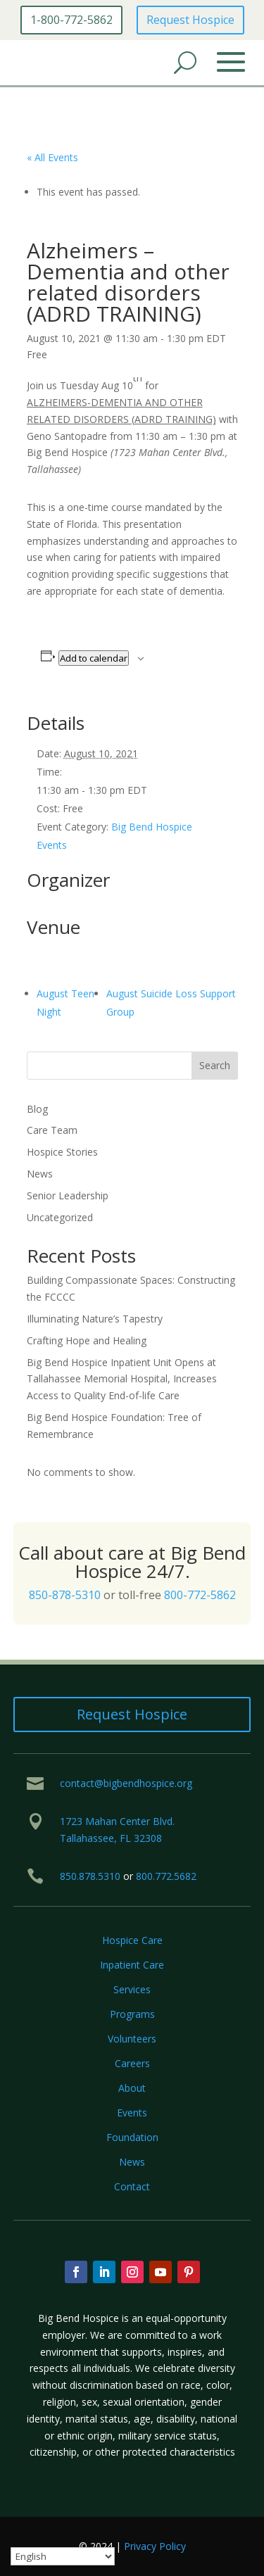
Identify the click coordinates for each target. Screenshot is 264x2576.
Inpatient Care (132, 1964)
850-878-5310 (65, 1595)
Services (132, 1989)
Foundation (132, 2137)
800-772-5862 (200, 1595)
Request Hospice (190, 19)
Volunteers (132, 2038)
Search (214, 1065)
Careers (132, 2063)
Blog (37, 1109)
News (40, 1173)
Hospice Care (132, 1940)
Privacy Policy (155, 2546)
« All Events (52, 157)
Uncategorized (60, 1217)
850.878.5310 (90, 1876)
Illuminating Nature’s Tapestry (95, 1318)
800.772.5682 (166, 1876)
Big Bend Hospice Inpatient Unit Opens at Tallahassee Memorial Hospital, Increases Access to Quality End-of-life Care (122, 1379)
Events (132, 2112)
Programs (132, 2014)
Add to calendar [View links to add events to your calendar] (93, 658)
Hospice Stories (62, 1151)
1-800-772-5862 (71, 19)
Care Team (52, 1130)
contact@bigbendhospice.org (126, 1783)
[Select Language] (63, 2556)
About (132, 2088)
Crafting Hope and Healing (86, 1340)
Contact (132, 2186)
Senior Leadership (67, 1195)
